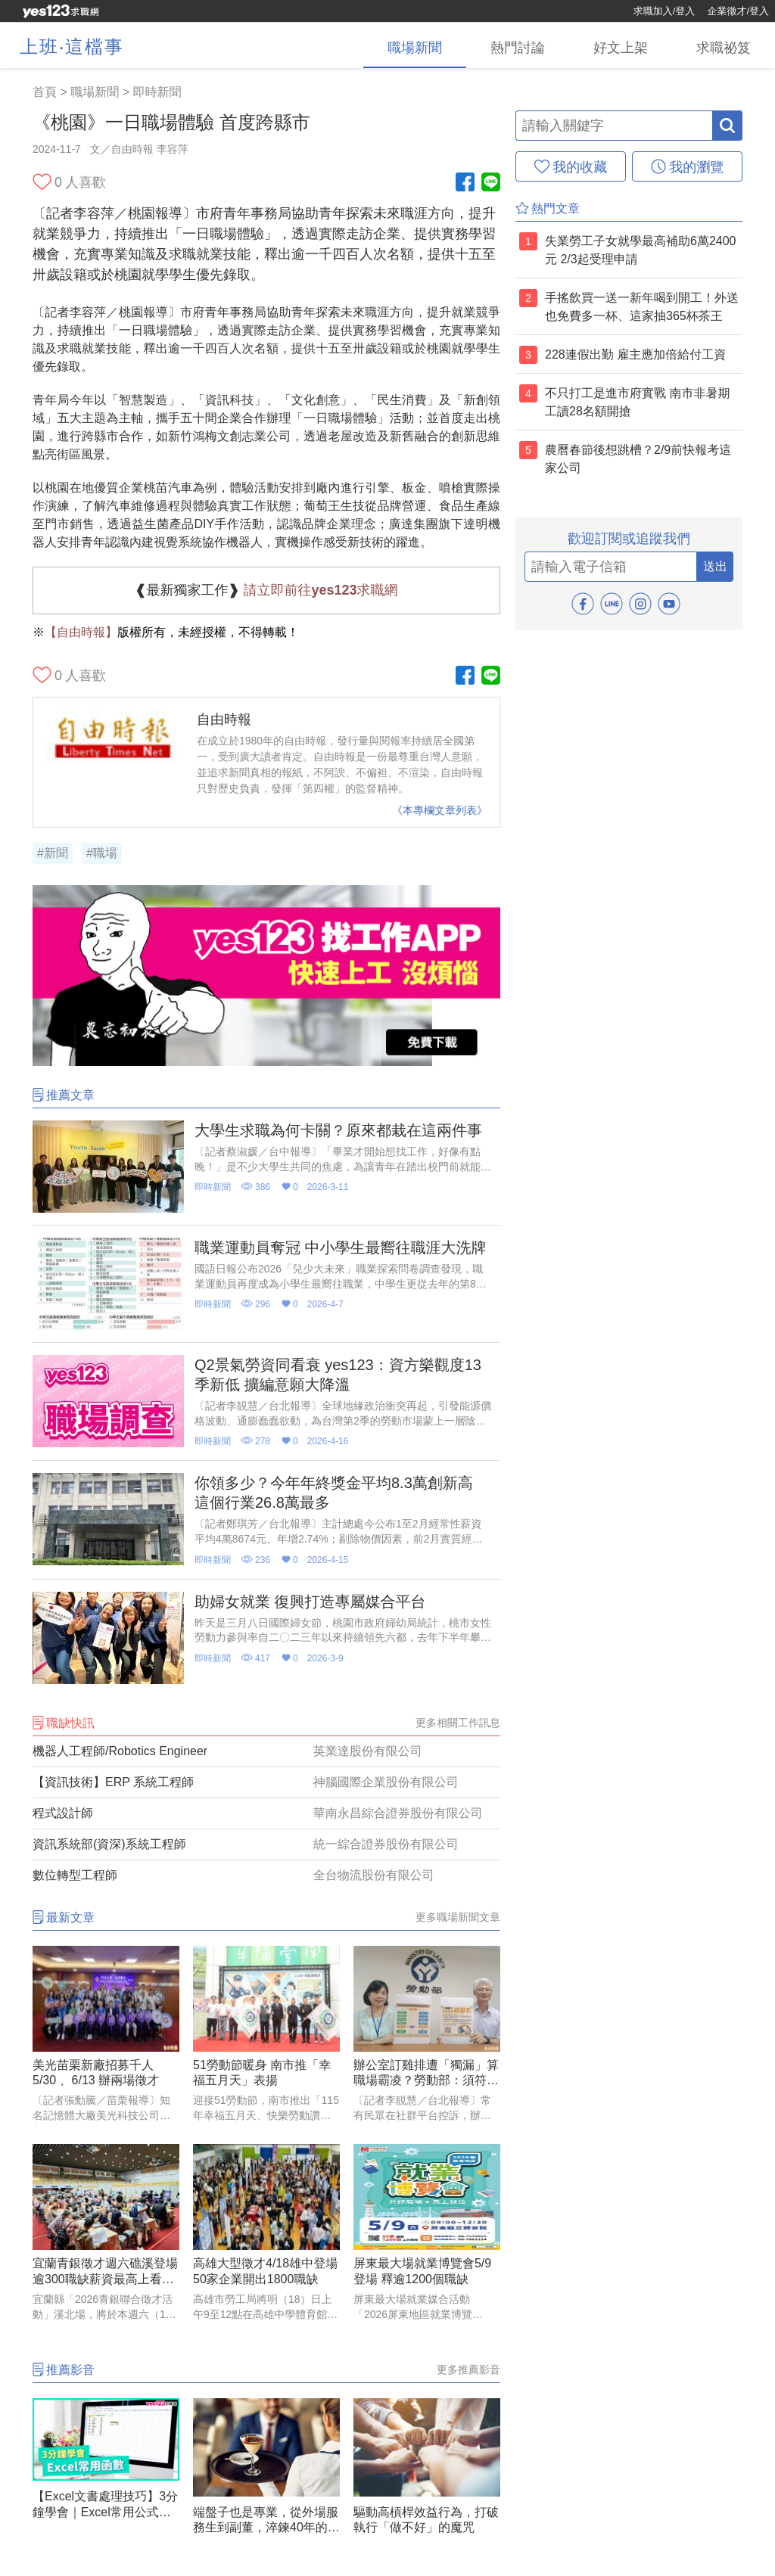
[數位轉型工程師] (266, 1875)
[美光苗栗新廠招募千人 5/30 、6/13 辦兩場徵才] (106, 2038)
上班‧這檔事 (72, 46)
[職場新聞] (414, 45)
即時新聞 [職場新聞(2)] (156, 91)
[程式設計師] (266, 1813)
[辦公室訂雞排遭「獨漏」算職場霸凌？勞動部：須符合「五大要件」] (426, 2038)
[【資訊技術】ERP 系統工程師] (266, 1782)
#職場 (101, 853)
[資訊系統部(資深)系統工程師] (266, 1844)
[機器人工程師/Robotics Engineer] (266, 1751)
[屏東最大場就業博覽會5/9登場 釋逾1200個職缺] (426, 2236)
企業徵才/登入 (738, 11)
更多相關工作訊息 (458, 1722)
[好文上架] (620, 45)
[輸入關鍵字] (613, 125)
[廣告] (266, 1061)
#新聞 (52, 853)
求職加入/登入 (664, 11)
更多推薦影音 (468, 2369)
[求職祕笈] (723, 45)
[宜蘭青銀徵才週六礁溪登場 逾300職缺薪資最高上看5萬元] (106, 2236)
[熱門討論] (517, 45)
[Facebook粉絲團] (465, 183)
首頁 (45, 91)
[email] (610, 567)
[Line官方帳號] (490, 183)
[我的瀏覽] (687, 166)
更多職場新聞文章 (458, 1917)
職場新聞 (94, 91)
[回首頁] (60, 11)
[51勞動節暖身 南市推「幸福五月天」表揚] (266, 2038)
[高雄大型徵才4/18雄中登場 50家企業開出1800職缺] (266, 2236)
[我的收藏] (570, 166)
